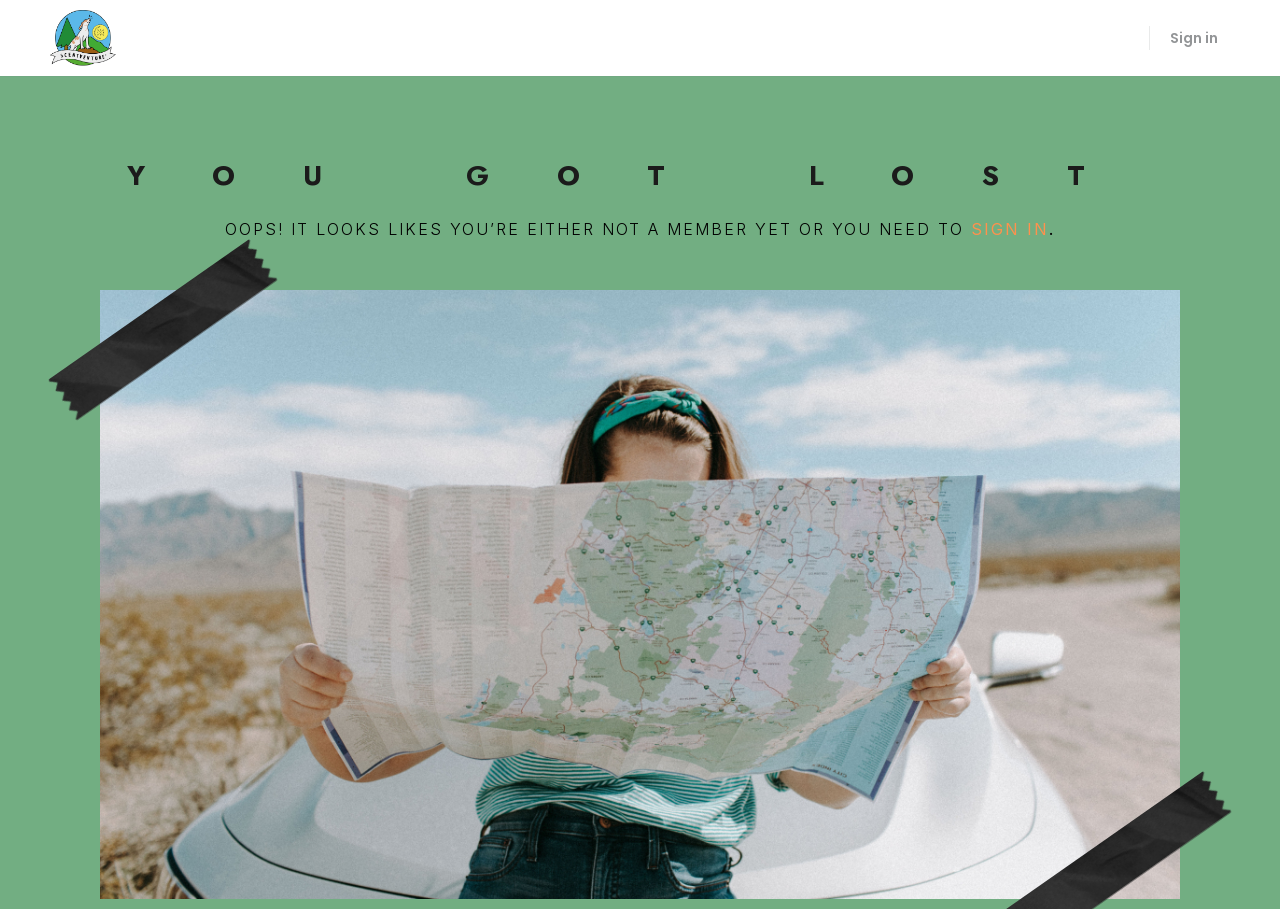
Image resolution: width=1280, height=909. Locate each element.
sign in (1010, 229)
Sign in (1194, 38)
